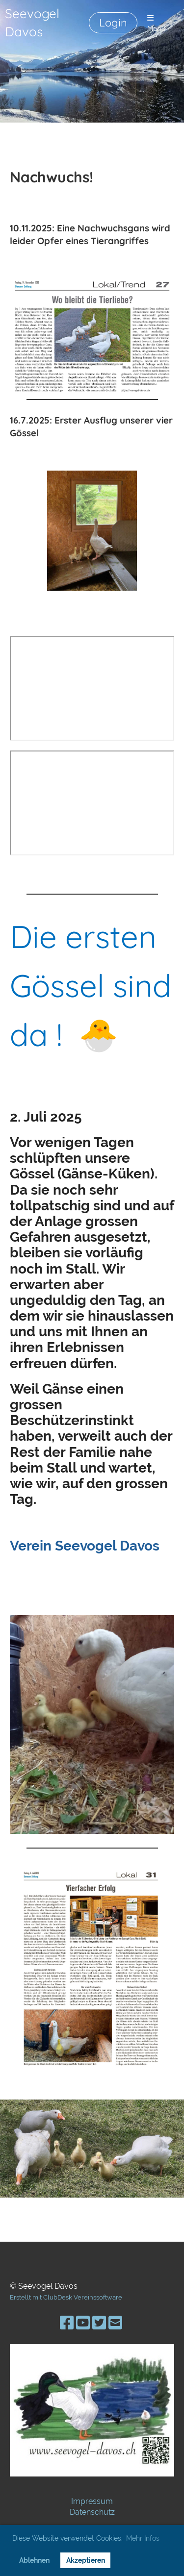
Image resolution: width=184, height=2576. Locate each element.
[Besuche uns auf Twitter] (99, 2323)
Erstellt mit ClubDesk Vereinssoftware (66, 2297)
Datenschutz (92, 2512)
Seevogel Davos (32, 22)
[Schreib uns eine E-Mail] (115, 2323)
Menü (156, 23)
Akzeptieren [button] (85, 2560)
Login (113, 22)
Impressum (92, 2501)
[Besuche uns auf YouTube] (83, 2323)
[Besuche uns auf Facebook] (67, 2323)
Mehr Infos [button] (142, 2538)
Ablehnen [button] (34, 2560)
